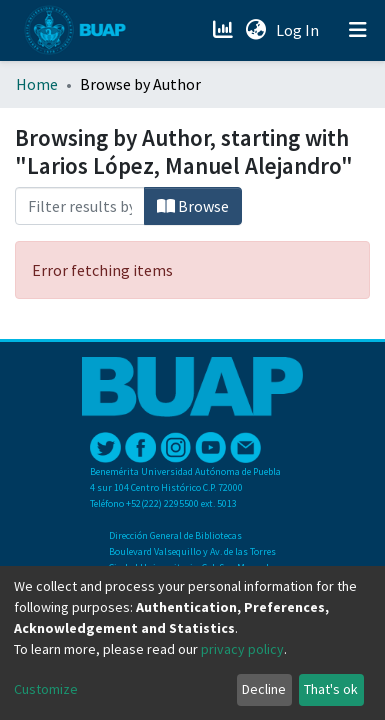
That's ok (331, 689)
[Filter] (80, 206)
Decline (264, 689)
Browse (193, 206)
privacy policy (242, 649)
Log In (299, 30)
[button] (255, 30)
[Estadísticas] (224, 30)
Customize (46, 689)
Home (37, 84)
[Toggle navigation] (358, 30)
